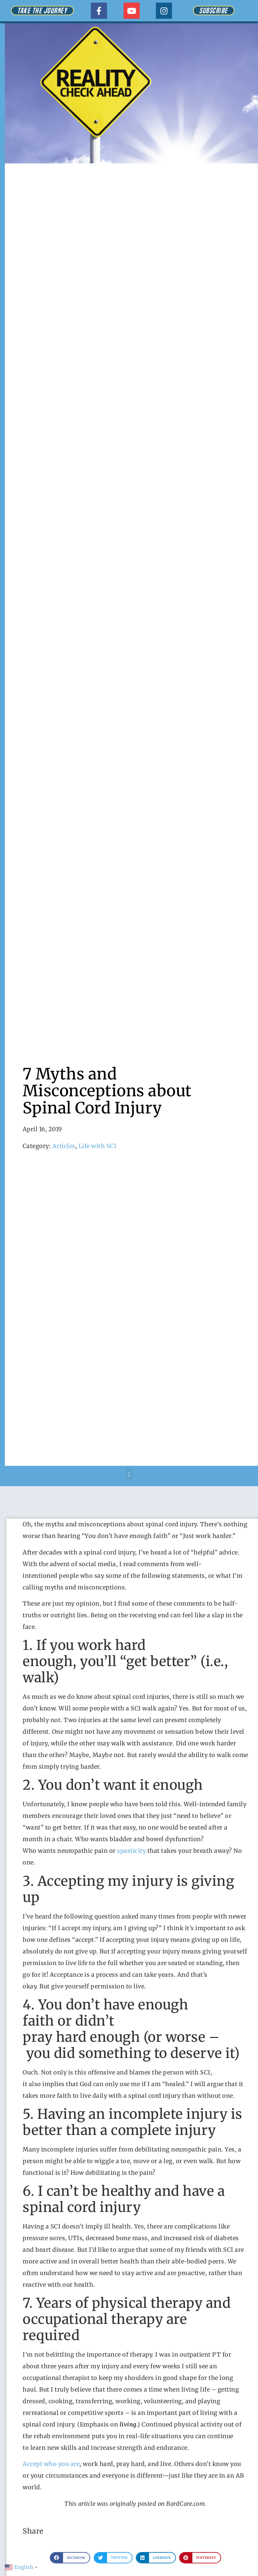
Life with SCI (98, 1146)
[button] (129, 1474)
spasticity (132, 1850)
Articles (63, 1146)
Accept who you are (51, 2464)
